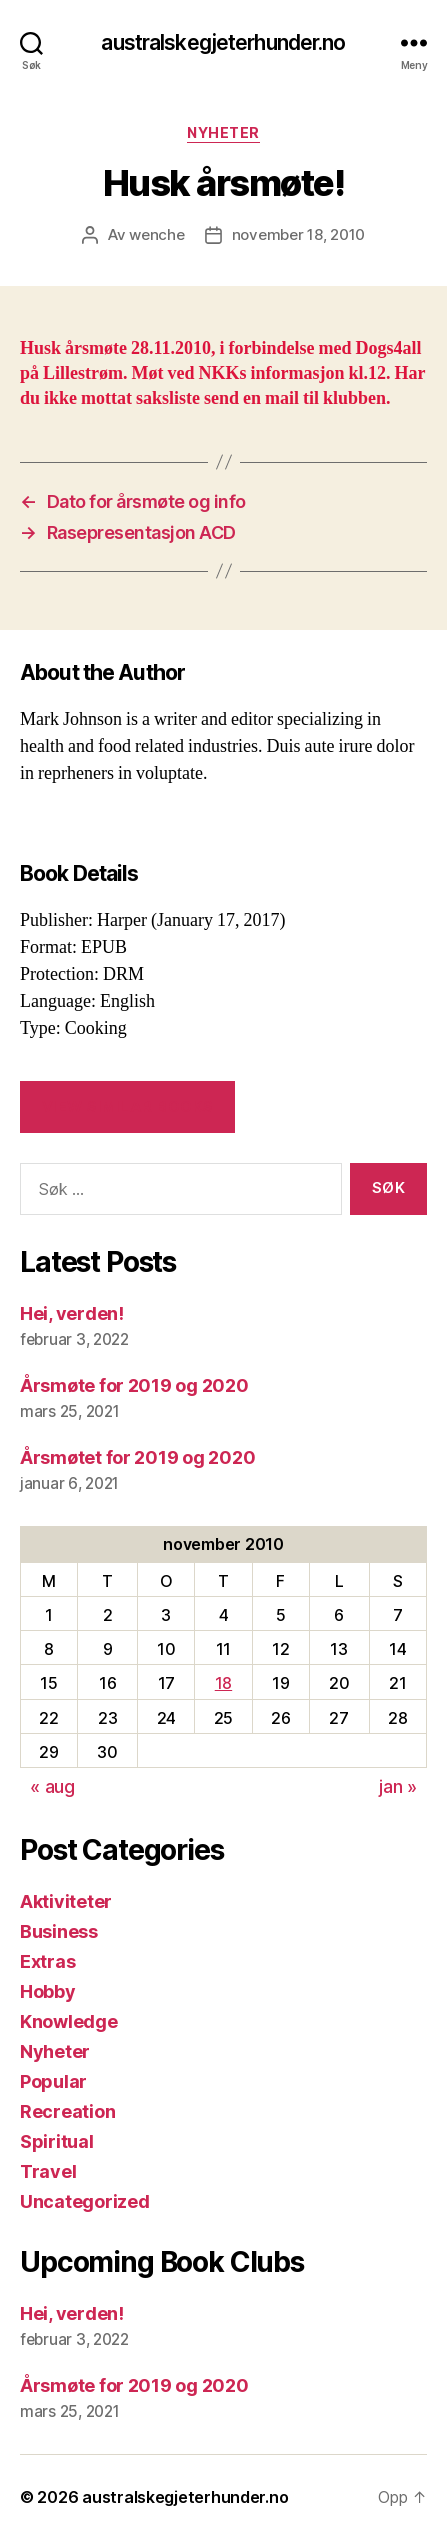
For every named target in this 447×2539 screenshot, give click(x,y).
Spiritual (57, 2141)
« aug (52, 1786)
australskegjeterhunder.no (223, 42)
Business (59, 1931)
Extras (47, 1961)
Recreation (67, 2111)
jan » (398, 1786)
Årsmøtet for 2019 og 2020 (137, 1457)
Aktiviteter (66, 1901)
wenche (156, 234)
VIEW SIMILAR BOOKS (128, 1106)
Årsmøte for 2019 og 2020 (134, 1385)
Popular (53, 2081)
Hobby (48, 1991)
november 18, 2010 (299, 234)
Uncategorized (85, 2201)
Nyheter (223, 132)
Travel (48, 2171)
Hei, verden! (72, 1313)
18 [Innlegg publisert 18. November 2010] (223, 1683)
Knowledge (69, 2021)
